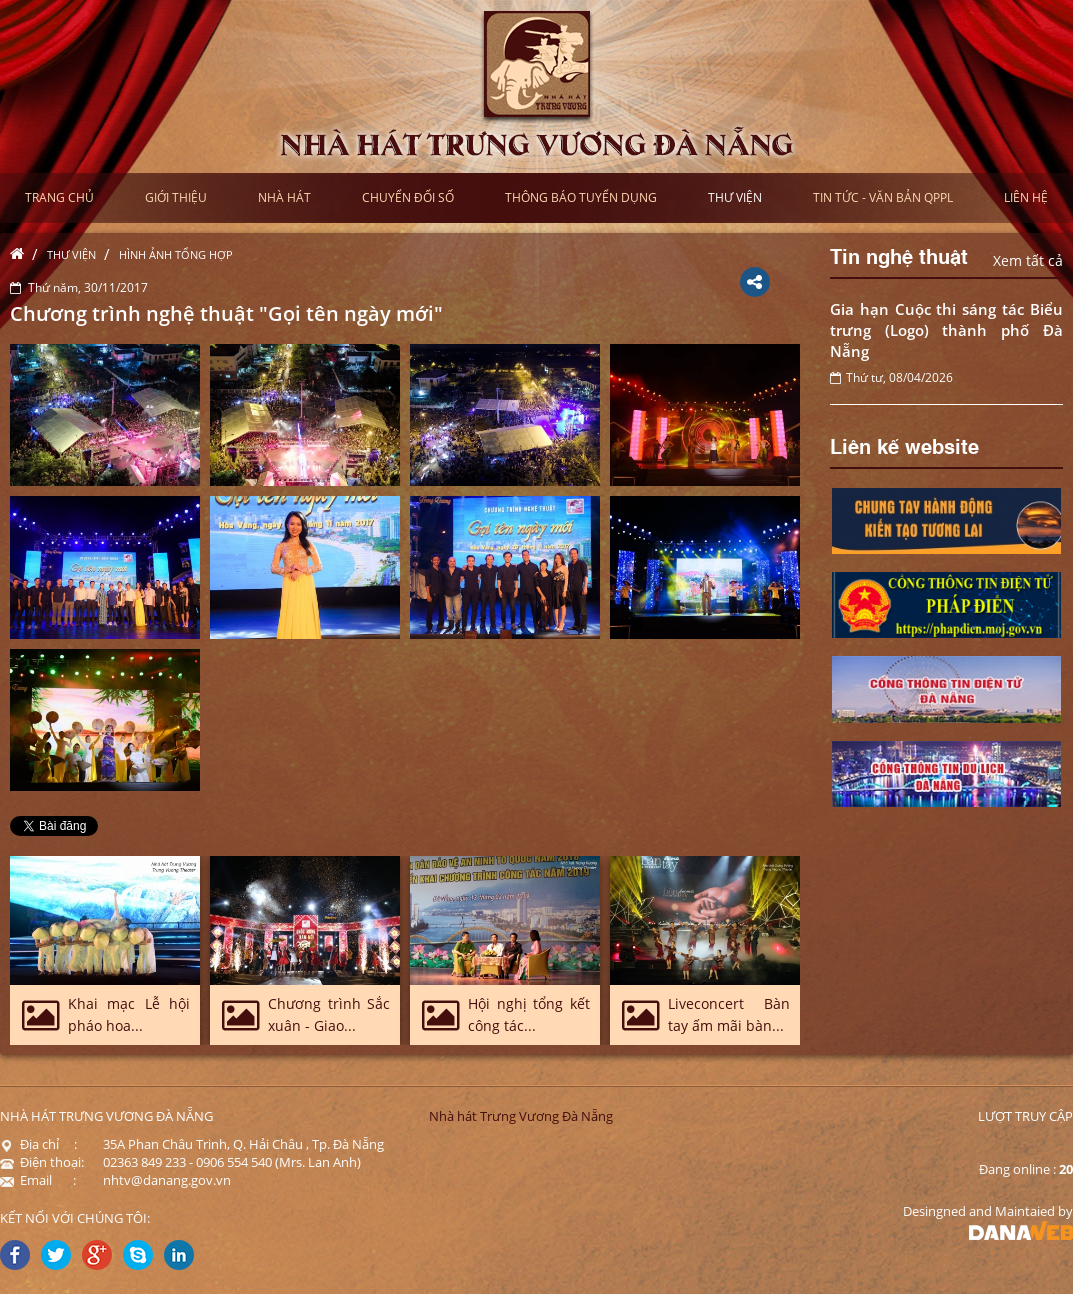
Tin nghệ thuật (899, 255)
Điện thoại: (42, 1162)
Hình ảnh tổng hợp (176, 254)
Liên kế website (904, 445)
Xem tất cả (1028, 260)
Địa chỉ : (38, 1144)
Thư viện (71, 254)
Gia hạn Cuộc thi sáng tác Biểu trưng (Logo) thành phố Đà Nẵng (946, 330)
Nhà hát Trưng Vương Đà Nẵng (521, 1116)
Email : (38, 1180)
